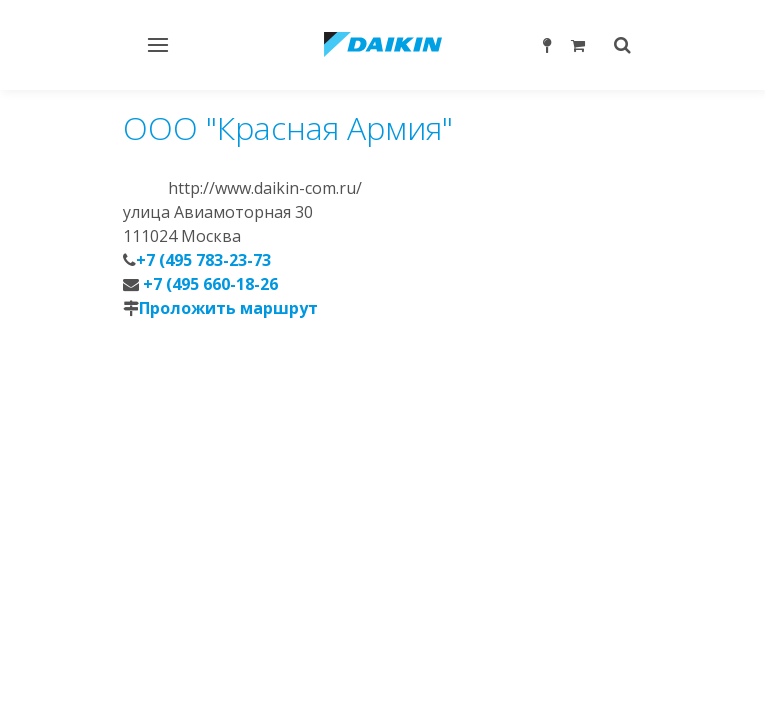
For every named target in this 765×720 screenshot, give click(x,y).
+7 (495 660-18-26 (208, 284)
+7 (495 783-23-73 (203, 260)
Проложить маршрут (228, 308)
